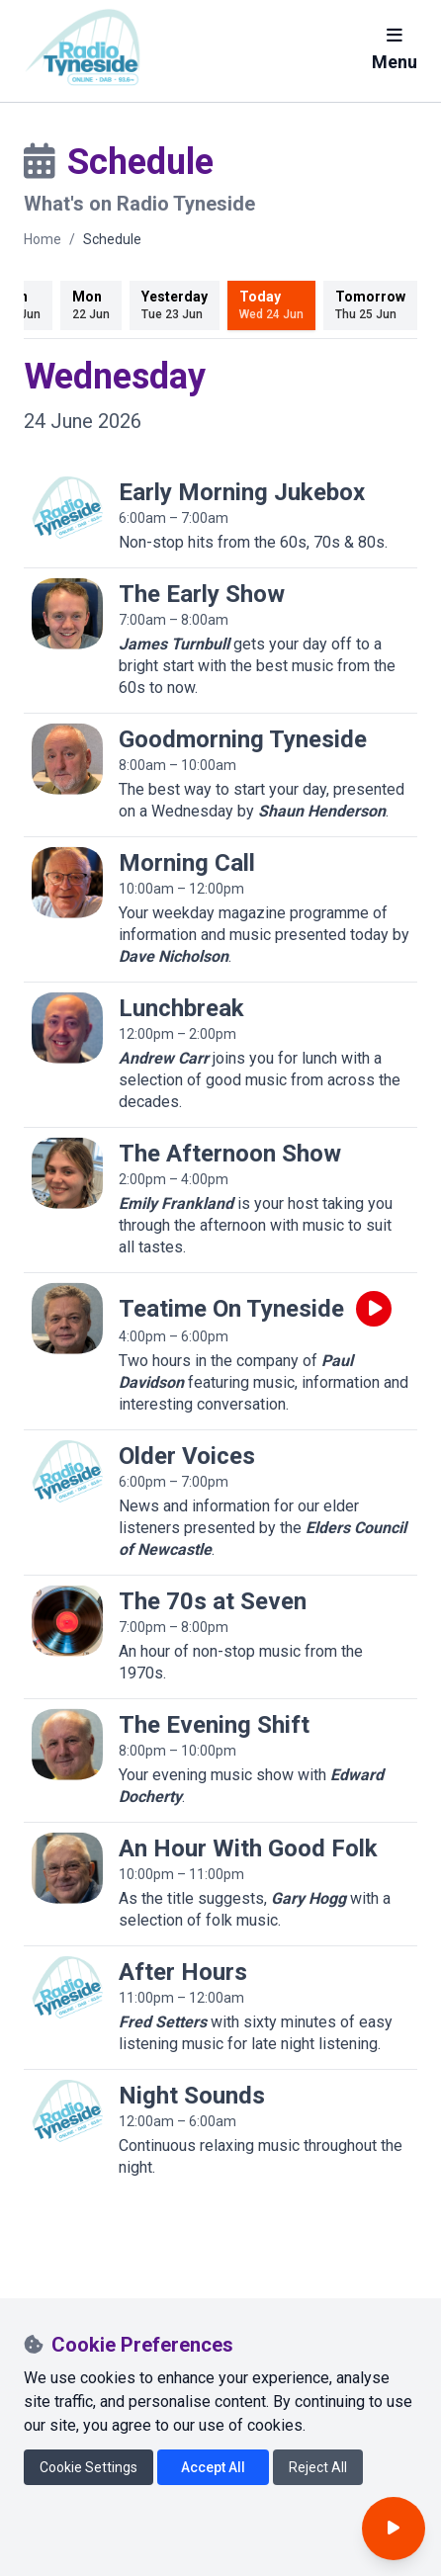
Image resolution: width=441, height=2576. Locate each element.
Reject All (318, 2467)
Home (42, 239)
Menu (394, 49)
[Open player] (393, 2528)
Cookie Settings (88, 2467)
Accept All (213, 2467)
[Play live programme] (374, 1309)
